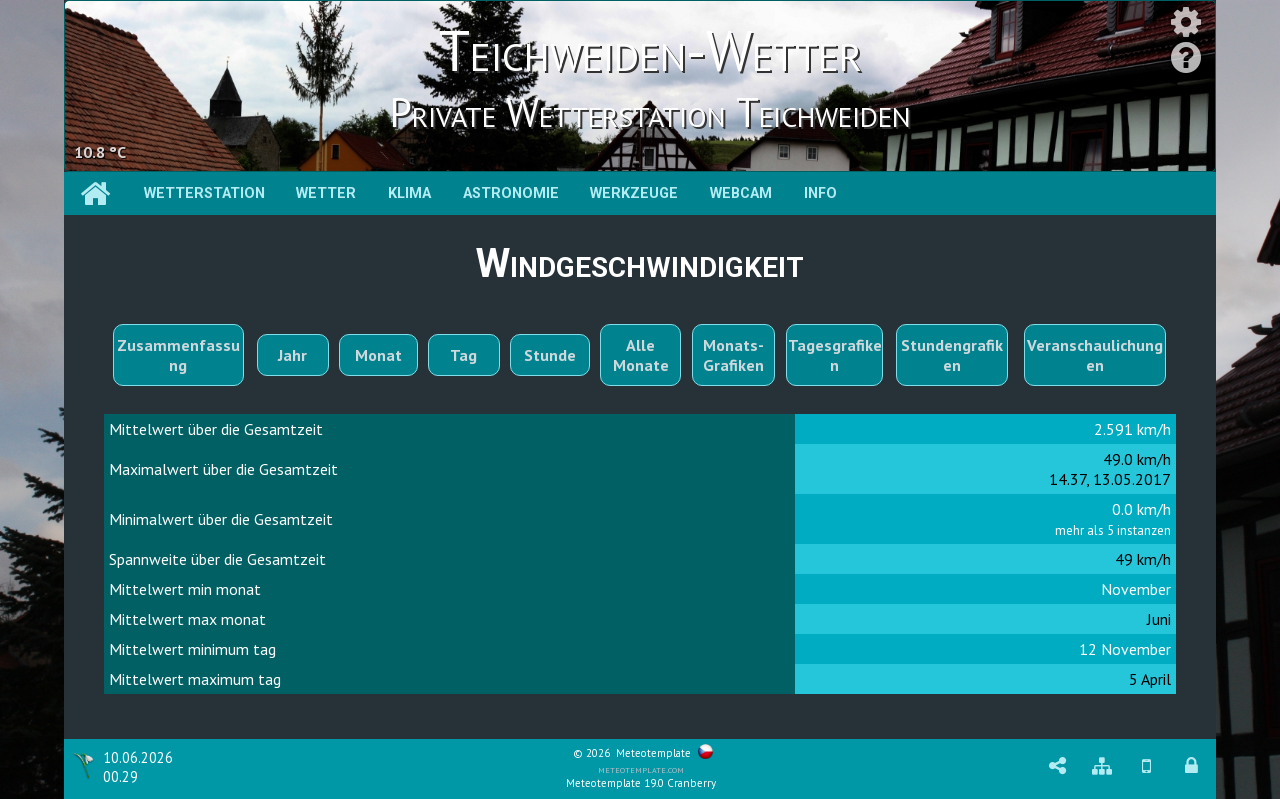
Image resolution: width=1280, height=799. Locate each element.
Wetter (326, 193)
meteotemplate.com (641, 769)
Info (820, 193)
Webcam (741, 193)
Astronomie (511, 193)
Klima (409, 193)
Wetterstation (204, 193)
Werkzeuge (634, 193)
